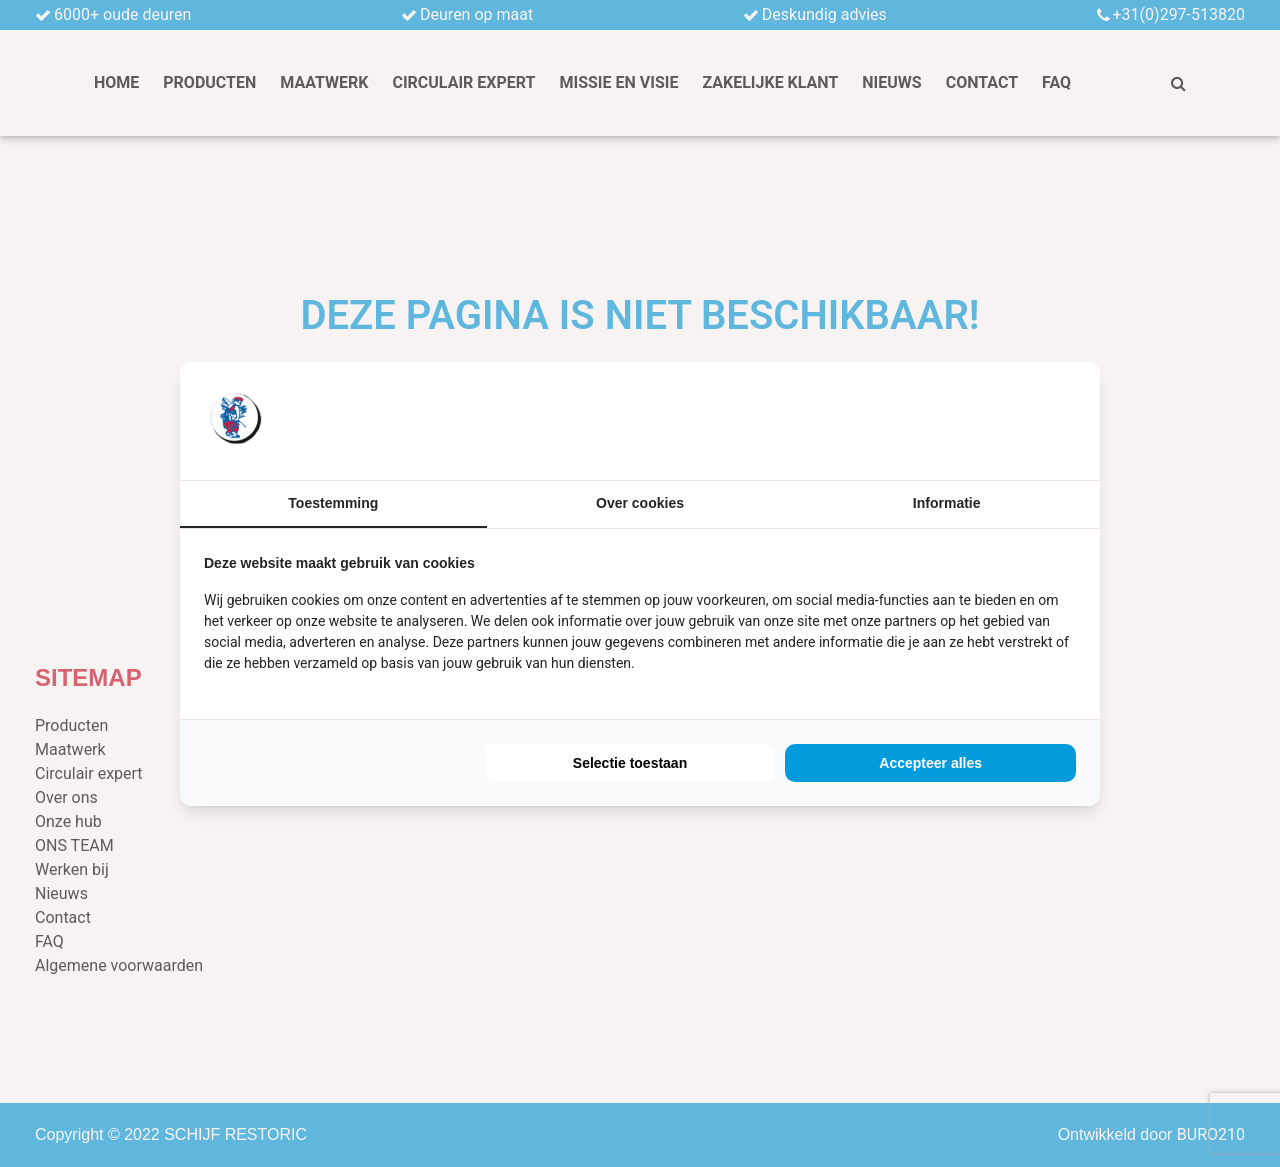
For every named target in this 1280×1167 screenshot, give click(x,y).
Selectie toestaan (630, 763)
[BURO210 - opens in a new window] (1001, 420)
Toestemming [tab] (333, 503)
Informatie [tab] (947, 503)
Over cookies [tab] (640, 503)
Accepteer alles (930, 763)
